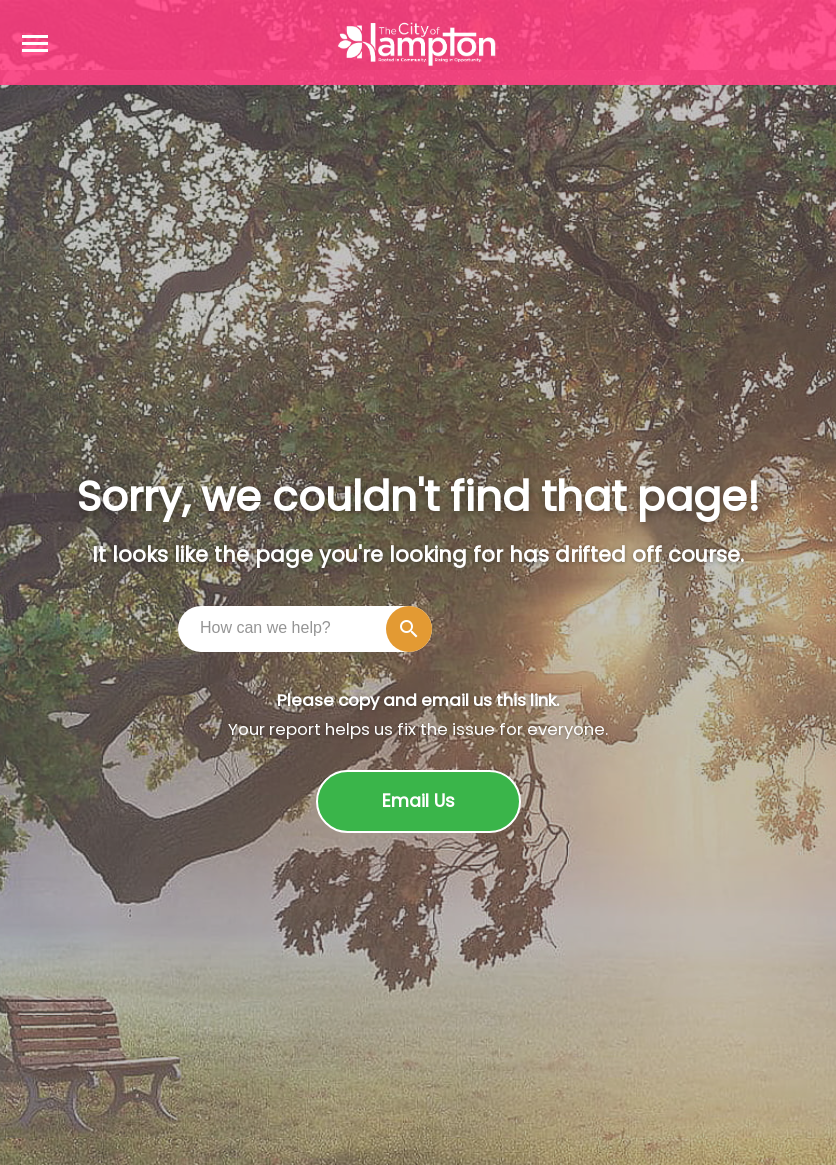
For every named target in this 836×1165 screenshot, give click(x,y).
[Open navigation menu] (35, 43)
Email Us (418, 801)
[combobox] (310, 628)
